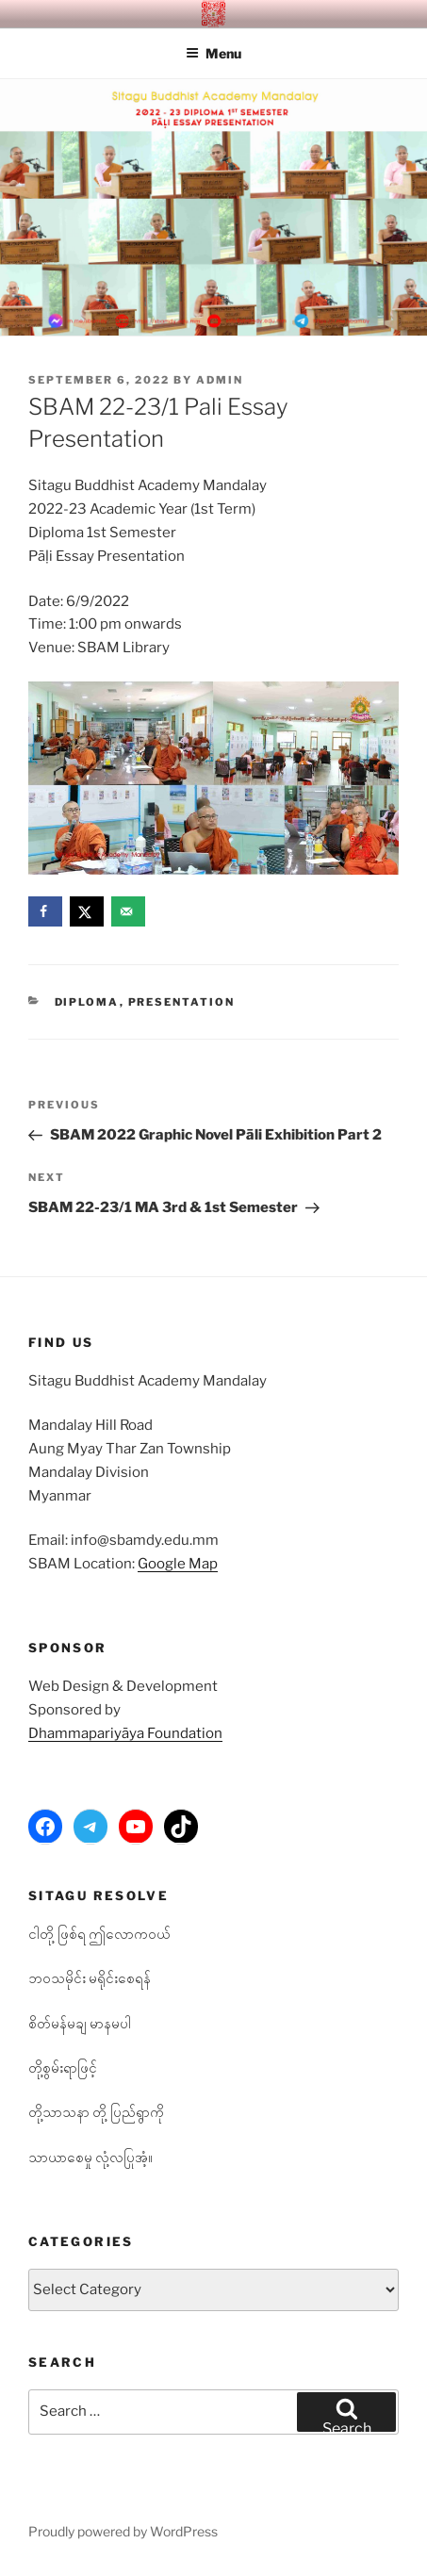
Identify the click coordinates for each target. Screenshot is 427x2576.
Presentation (182, 1002)
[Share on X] (87, 911)
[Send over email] (128, 911)
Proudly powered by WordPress (123, 2531)
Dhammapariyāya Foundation (125, 1733)
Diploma (87, 1002)
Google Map (178, 1563)
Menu (213, 53)
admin (219, 379)
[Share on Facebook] (45, 911)
